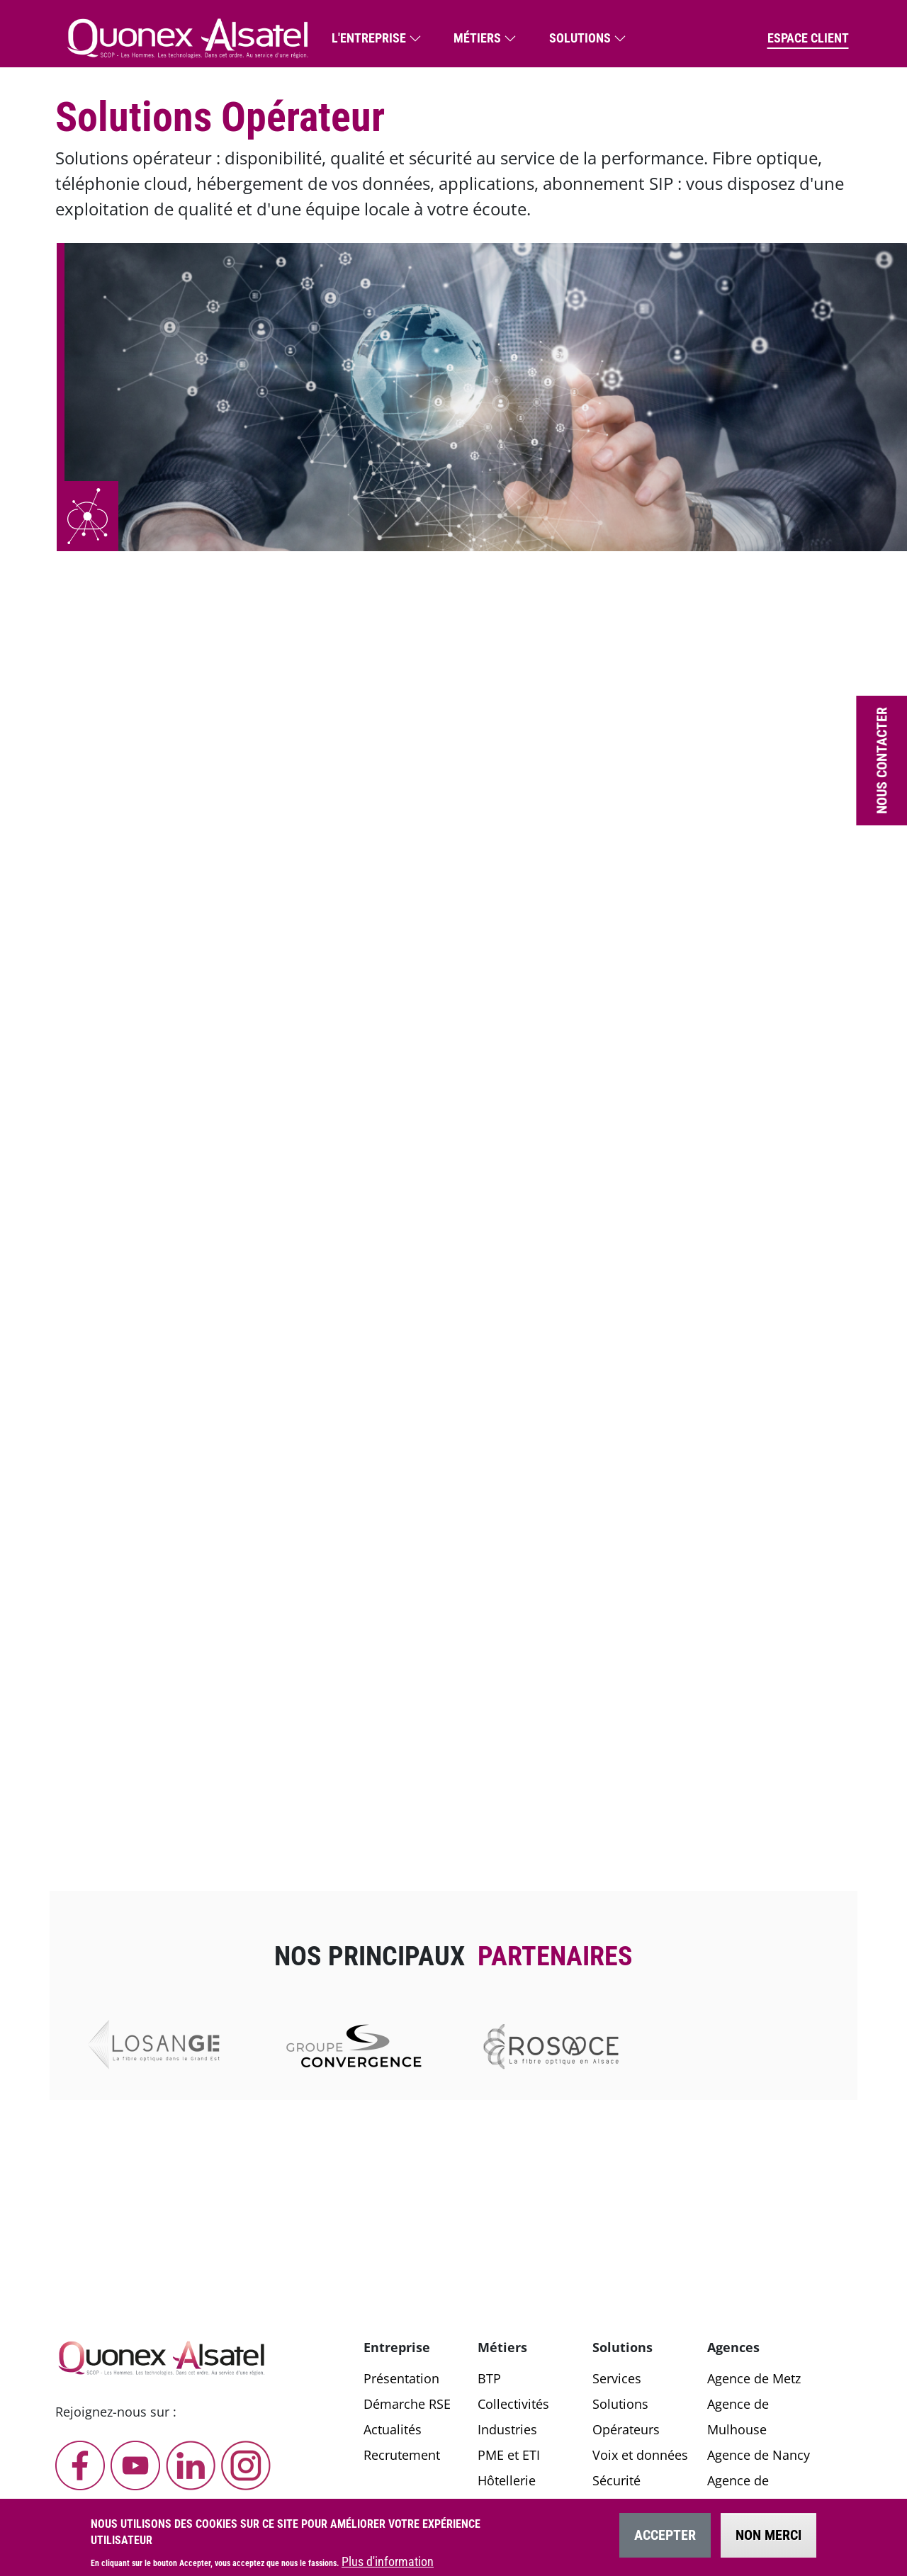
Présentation (401, 2378)
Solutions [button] (580, 37)
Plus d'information (388, 2561)
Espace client (808, 37)
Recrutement (402, 2454)
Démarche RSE (407, 2403)
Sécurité (616, 2480)
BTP (489, 2378)
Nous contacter (881, 760)
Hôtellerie (507, 2480)
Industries (507, 2429)
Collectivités (513, 2403)
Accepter (665, 2534)
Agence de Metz (754, 2378)
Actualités (393, 2429)
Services (616, 2378)
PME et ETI (509, 2454)
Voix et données (640, 2454)
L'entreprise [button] (369, 37)
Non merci (768, 2534)
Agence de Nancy (758, 2454)
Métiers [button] (477, 37)
